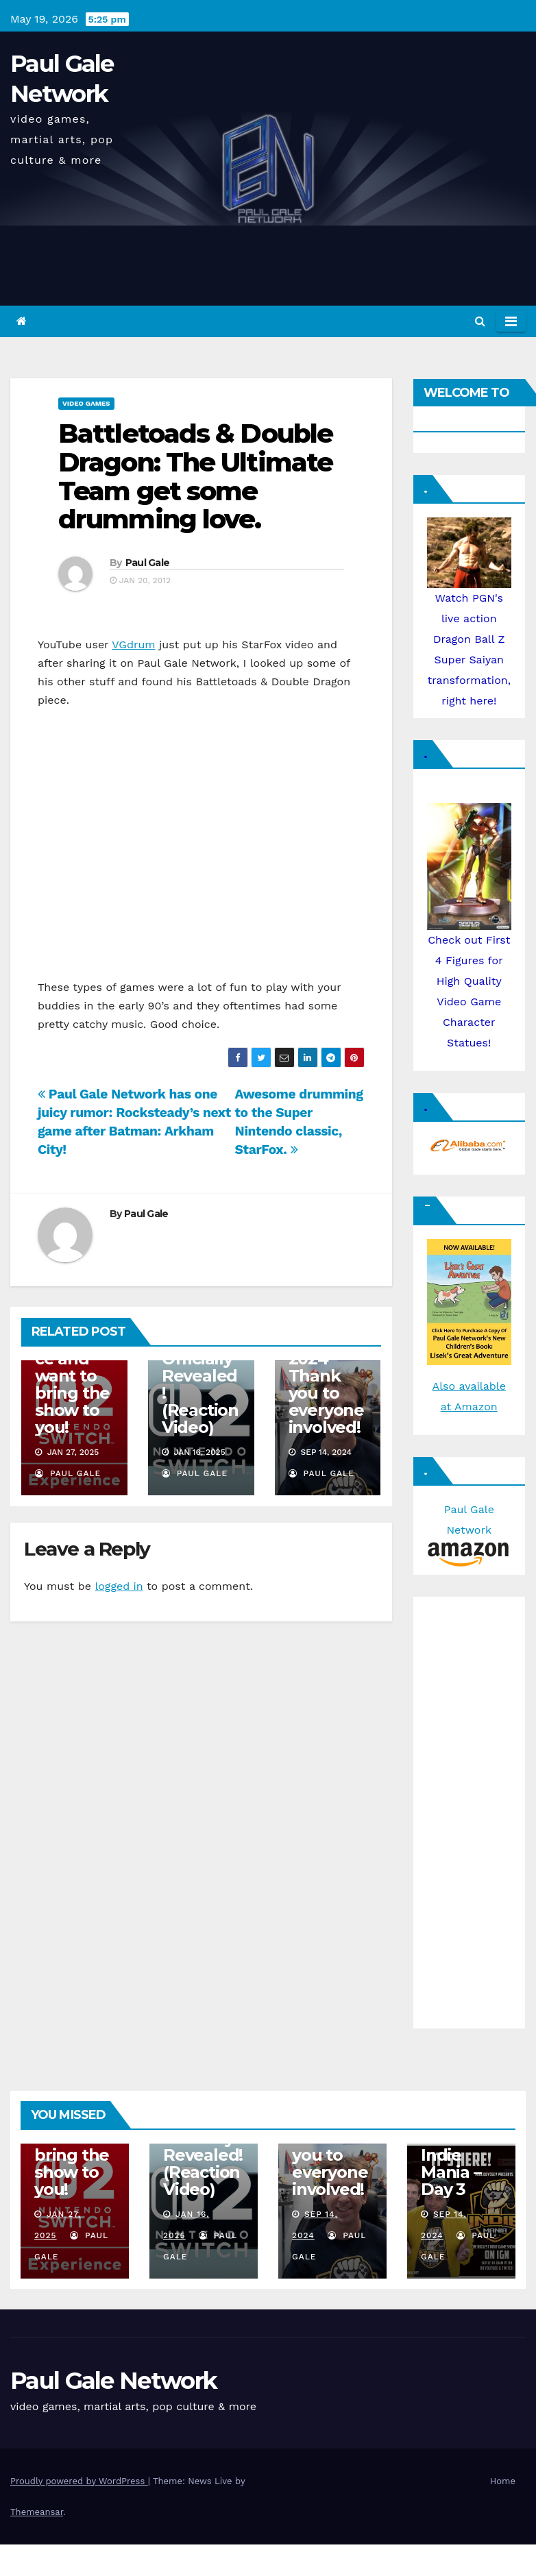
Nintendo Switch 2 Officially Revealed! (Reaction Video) (200, 1375)
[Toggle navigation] (511, 321)
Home (502, 2481)
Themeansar (36, 2512)
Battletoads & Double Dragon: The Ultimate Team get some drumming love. (195, 476)
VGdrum (133, 644)
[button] (480, 321)
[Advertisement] (468, 1809)
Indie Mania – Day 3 (451, 2172)
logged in (119, 1586)
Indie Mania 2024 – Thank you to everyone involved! (326, 1375)
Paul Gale (147, 562)
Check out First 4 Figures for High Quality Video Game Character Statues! (469, 954)
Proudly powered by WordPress (79, 2481)
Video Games (86, 403)
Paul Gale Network (469, 1531)
